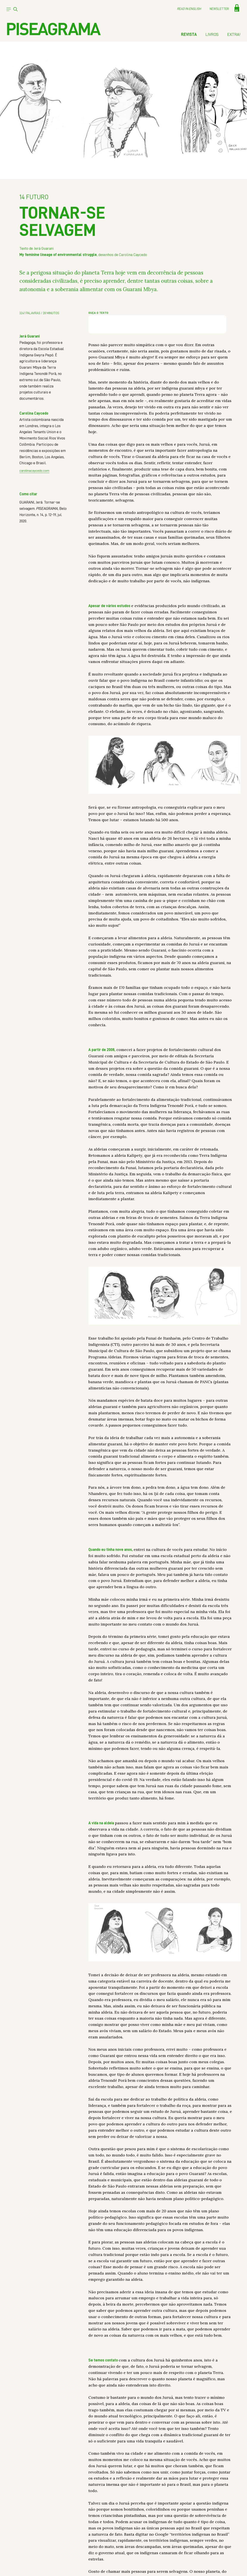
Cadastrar (126, 2558)
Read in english (189, 9)
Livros (212, 34)
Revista (189, 34)
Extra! (234, 34)
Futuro (33, 60)
